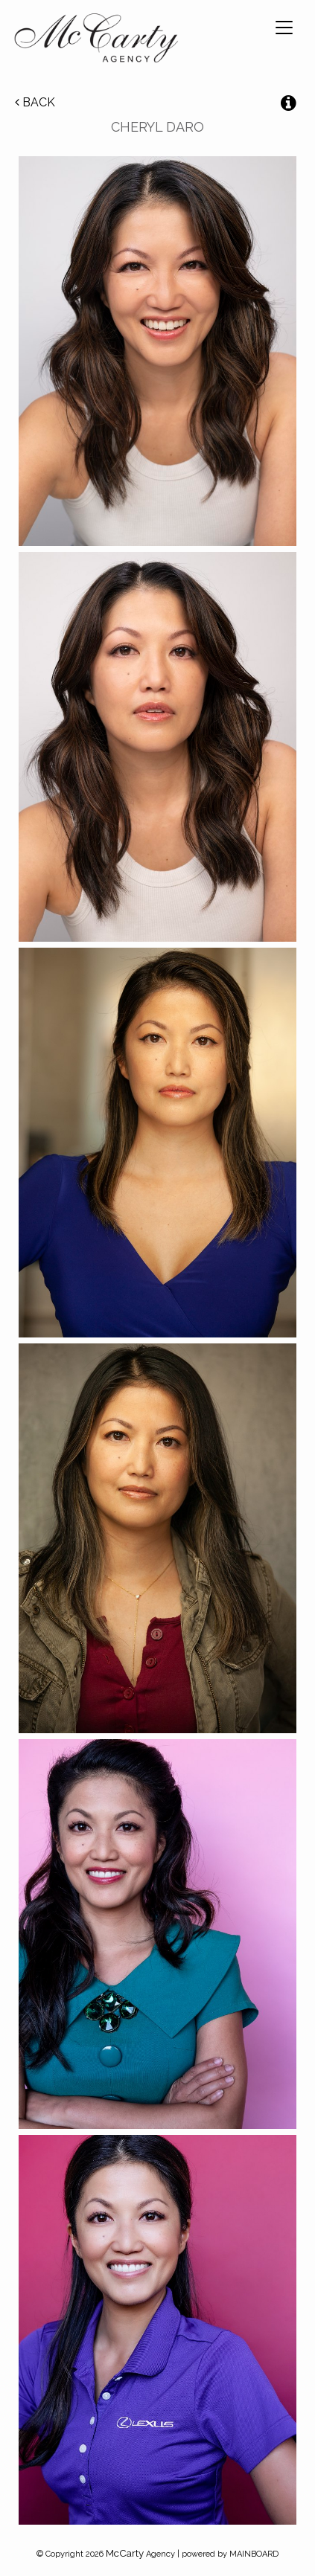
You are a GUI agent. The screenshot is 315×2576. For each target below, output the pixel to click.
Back (35, 102)
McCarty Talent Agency (96, 41)
